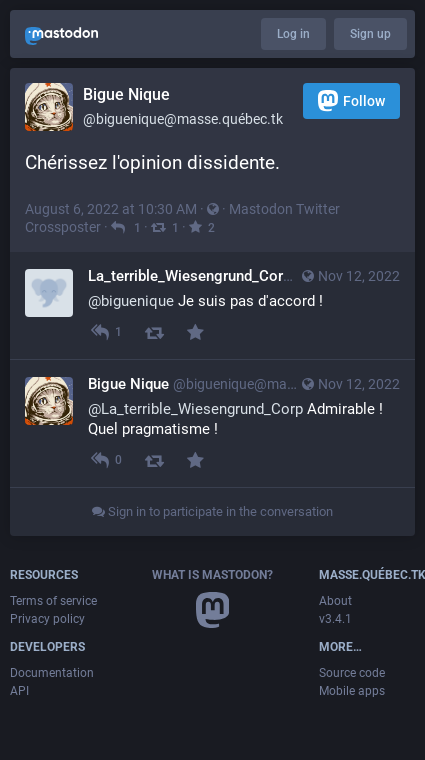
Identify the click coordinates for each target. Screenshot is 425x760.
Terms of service (53, 601)
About (335, 601)
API (19, 691)
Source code (352, 673)
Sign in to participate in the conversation (212, 511)
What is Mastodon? (212, 575)
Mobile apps (352, 691)
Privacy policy (47, 619)
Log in (293, 34)
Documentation (52, 673)
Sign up (370, 34)
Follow (351, 100)
